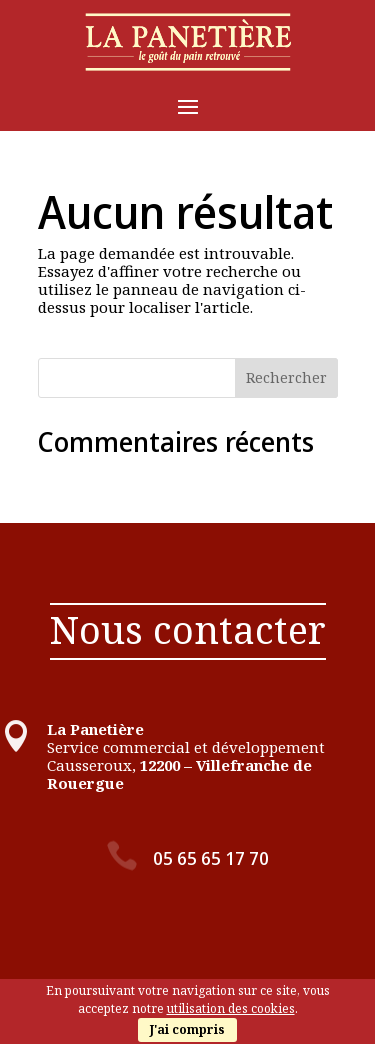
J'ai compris (187, 1029)
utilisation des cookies (231, 1008)
